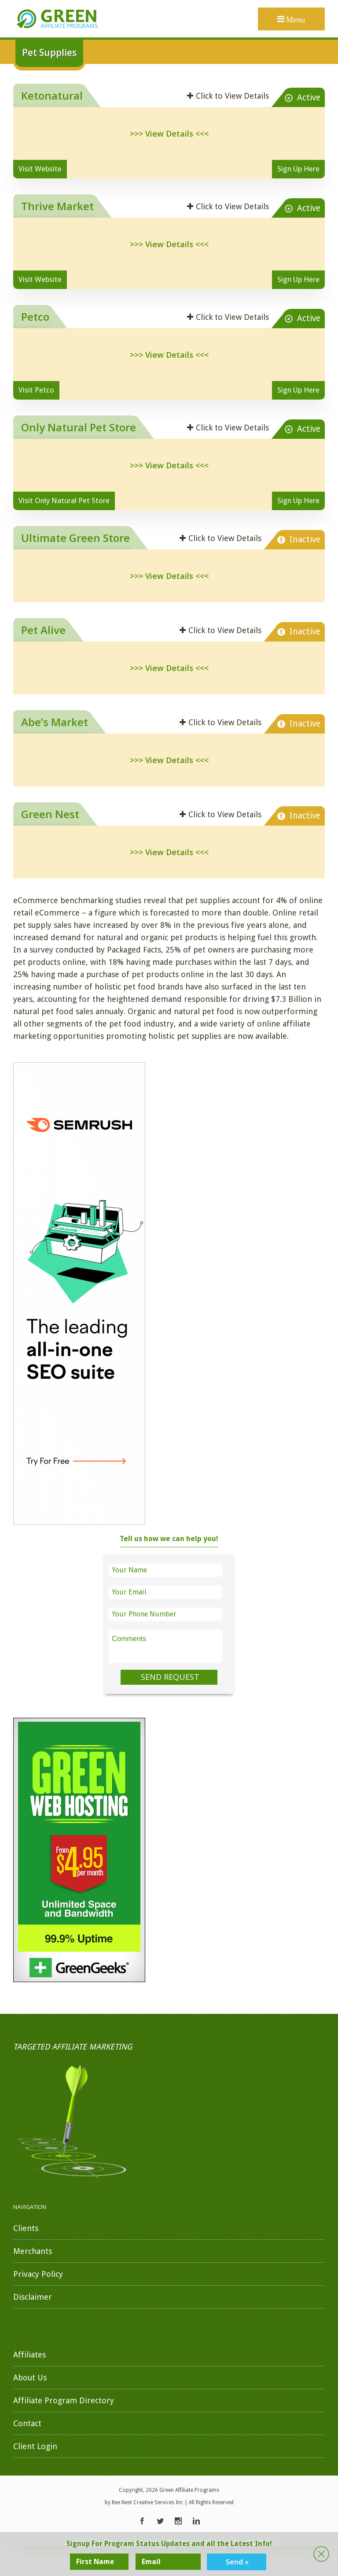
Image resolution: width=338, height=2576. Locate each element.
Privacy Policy (38, 2274)
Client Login (35, 2446)
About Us (30, 2377)
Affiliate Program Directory (63, 2400)
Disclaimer (32, 2297)
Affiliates (29, 2354)
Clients (25, 2228)
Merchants (32, 2251)
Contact (27, 2423)
